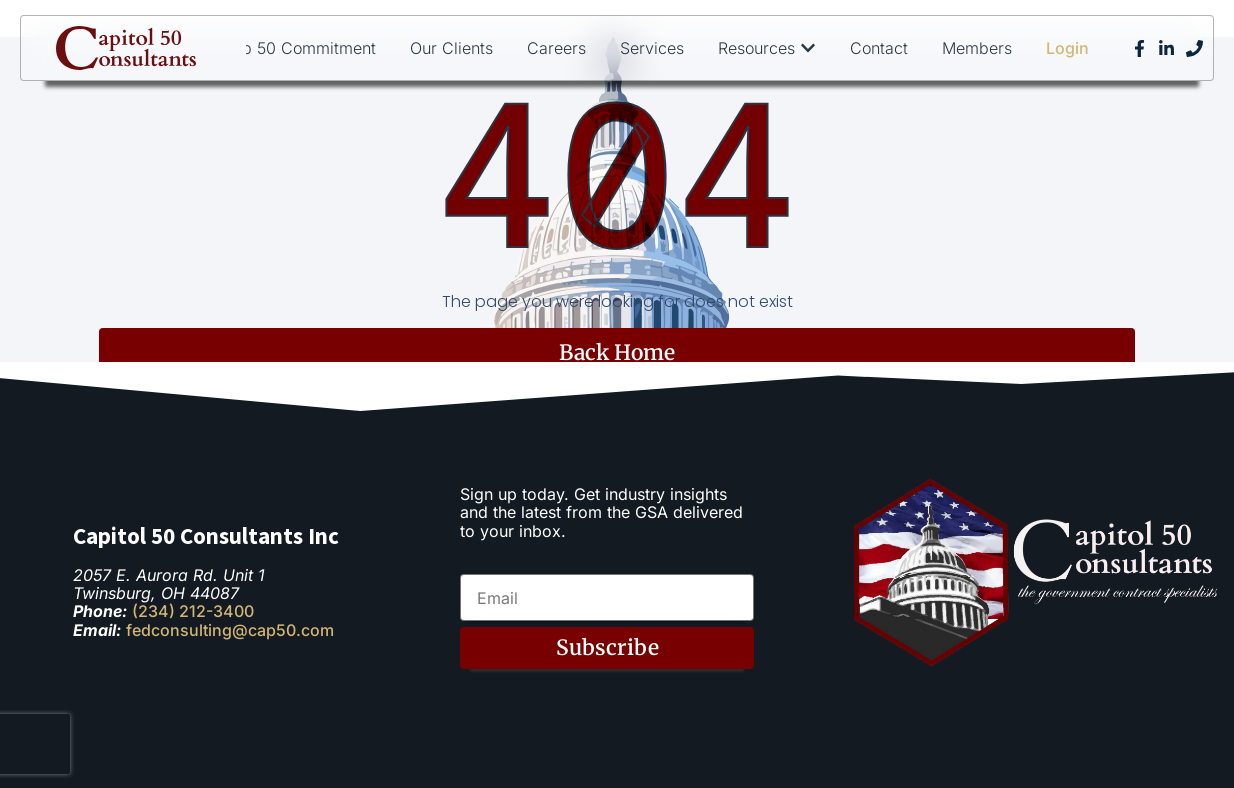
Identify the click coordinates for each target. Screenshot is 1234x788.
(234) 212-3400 (193, 611)
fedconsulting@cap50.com (230, 630)
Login (1067, 48)
